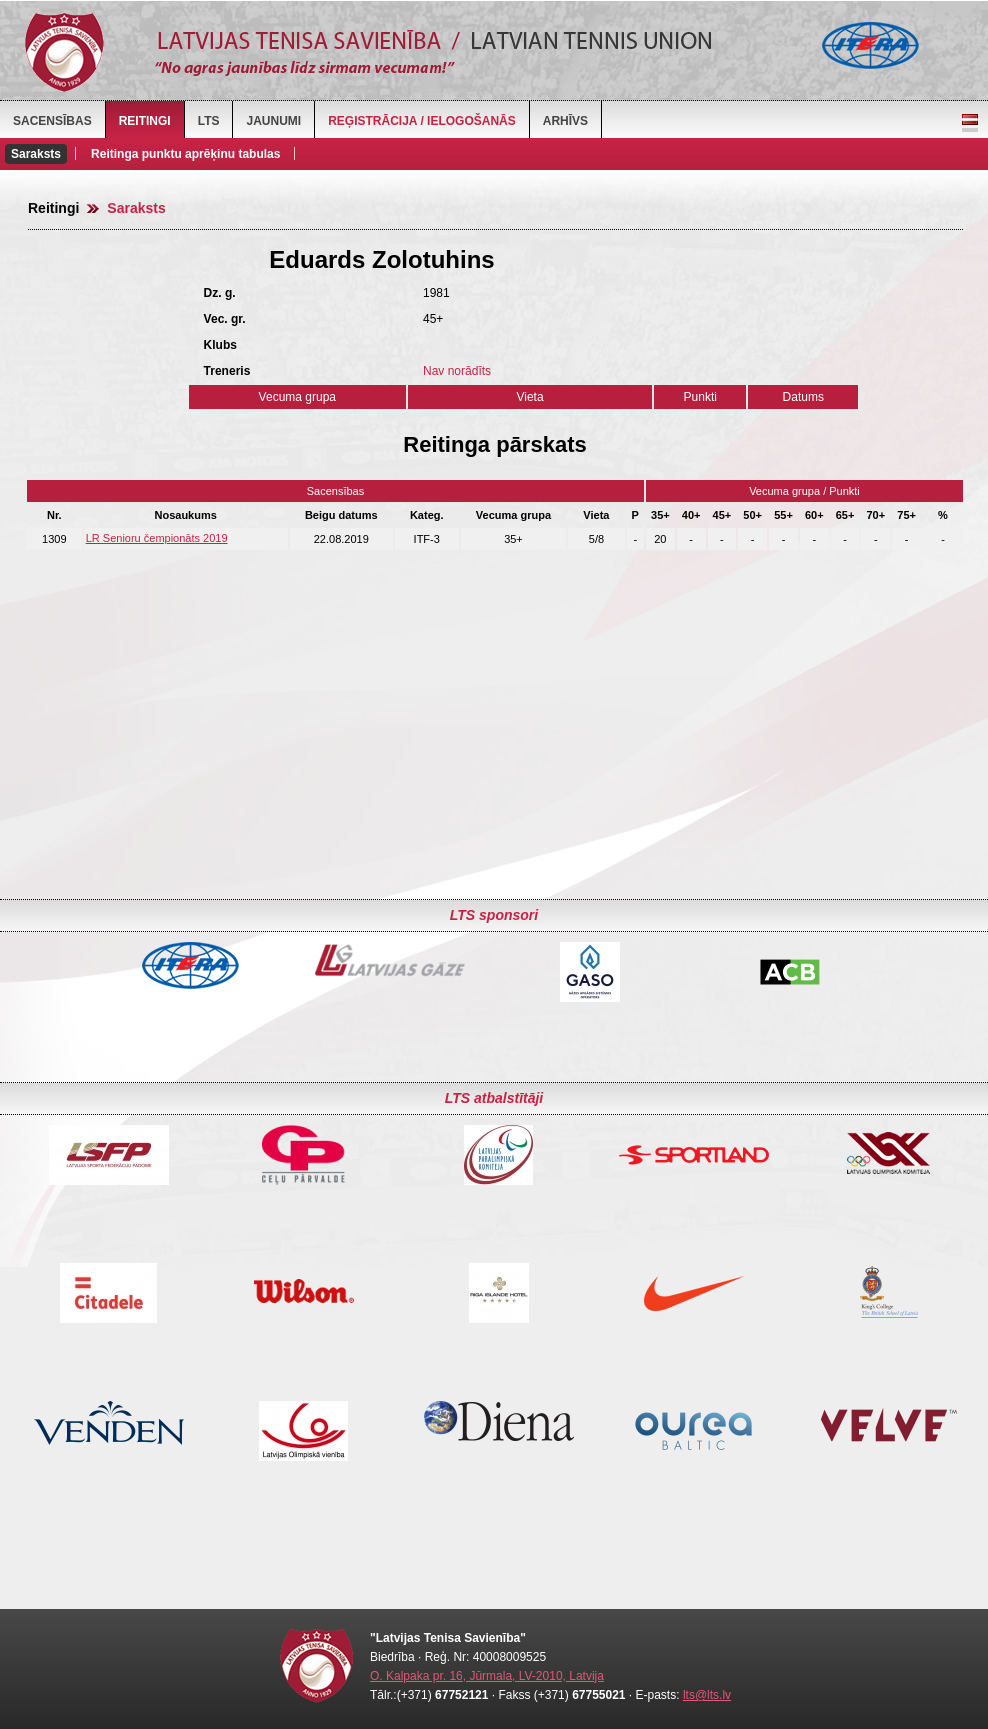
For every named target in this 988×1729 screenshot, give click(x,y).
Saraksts (36, 154)
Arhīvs (565, 121)
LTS (209, 121)
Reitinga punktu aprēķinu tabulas (185, 154)
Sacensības (52, 121)
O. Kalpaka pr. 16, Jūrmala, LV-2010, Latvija (487, 1676)
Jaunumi (273, 121)
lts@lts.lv (707, 1695)
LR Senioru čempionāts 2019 (157, 538)
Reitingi (145, 121)
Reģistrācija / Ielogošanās (422, 121)
